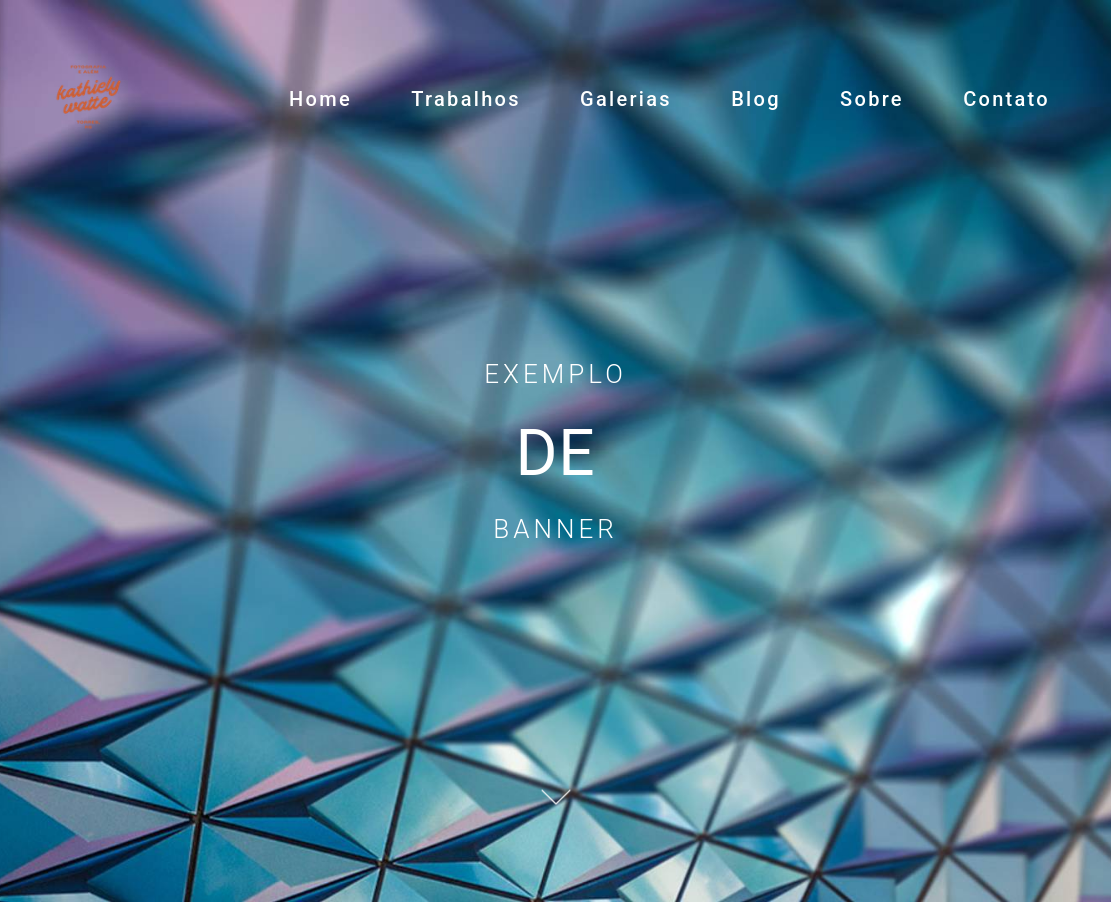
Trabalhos (466, 99)
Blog (756, 99)
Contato (1006, 99)
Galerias (626, 99)
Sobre (872, 99)
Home (320, 99)
